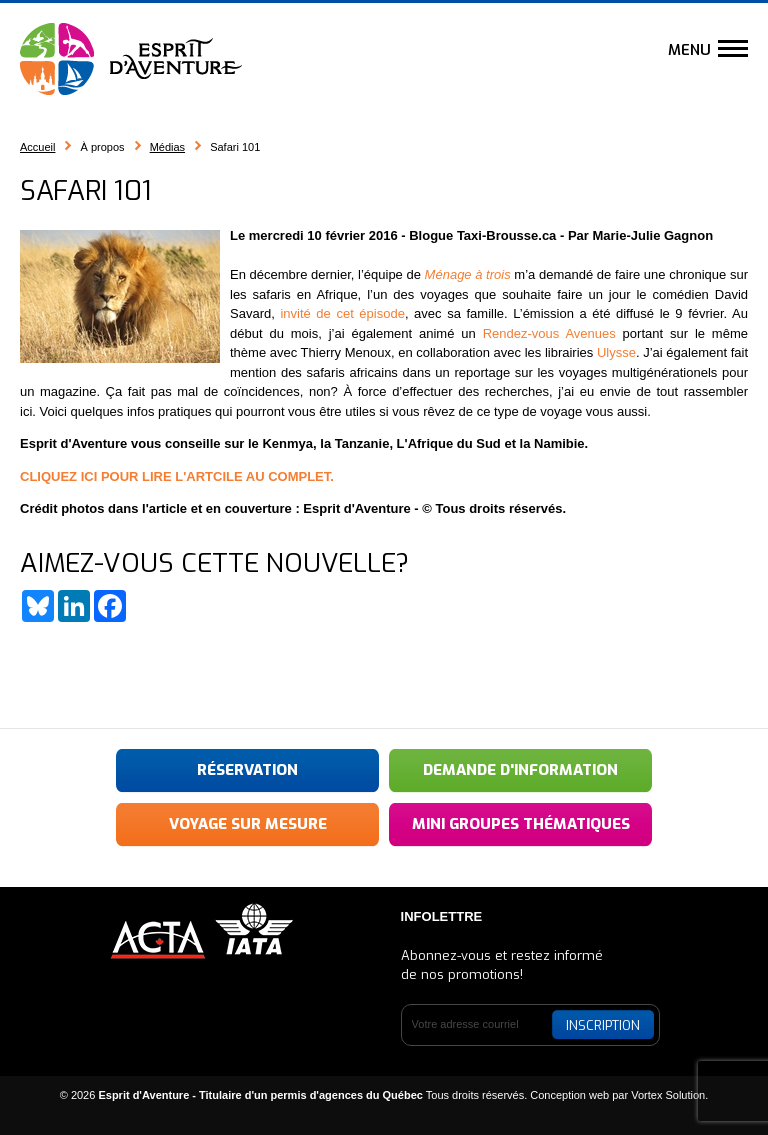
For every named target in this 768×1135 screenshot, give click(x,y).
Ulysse (616, 352)
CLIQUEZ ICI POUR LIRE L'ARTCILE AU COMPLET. (177, 476)
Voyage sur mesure (248, 824)
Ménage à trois (468, 274)
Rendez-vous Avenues (549, 333)
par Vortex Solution (658, 1095)
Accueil (37, 147)
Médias (167, 147)
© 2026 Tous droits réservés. (294, 1095)
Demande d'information (520, 770)
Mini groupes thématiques (521, 824)
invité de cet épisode (340, 313)
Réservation (247, 770)
